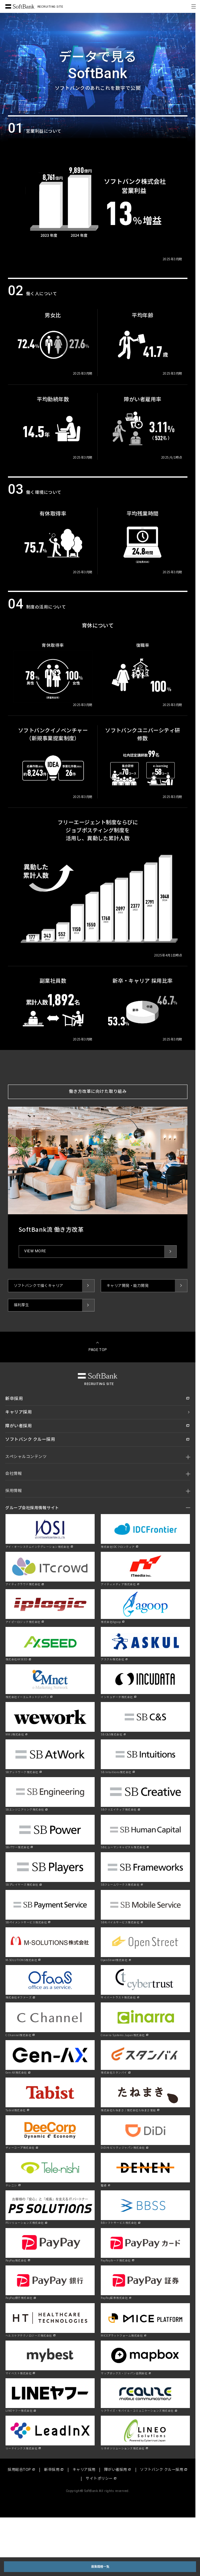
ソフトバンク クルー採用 (161, 2469)
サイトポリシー (99, 2478)
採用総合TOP (19, 2469)
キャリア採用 (84, 2469)
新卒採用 (51, 2469)
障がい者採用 (115, 2469)
